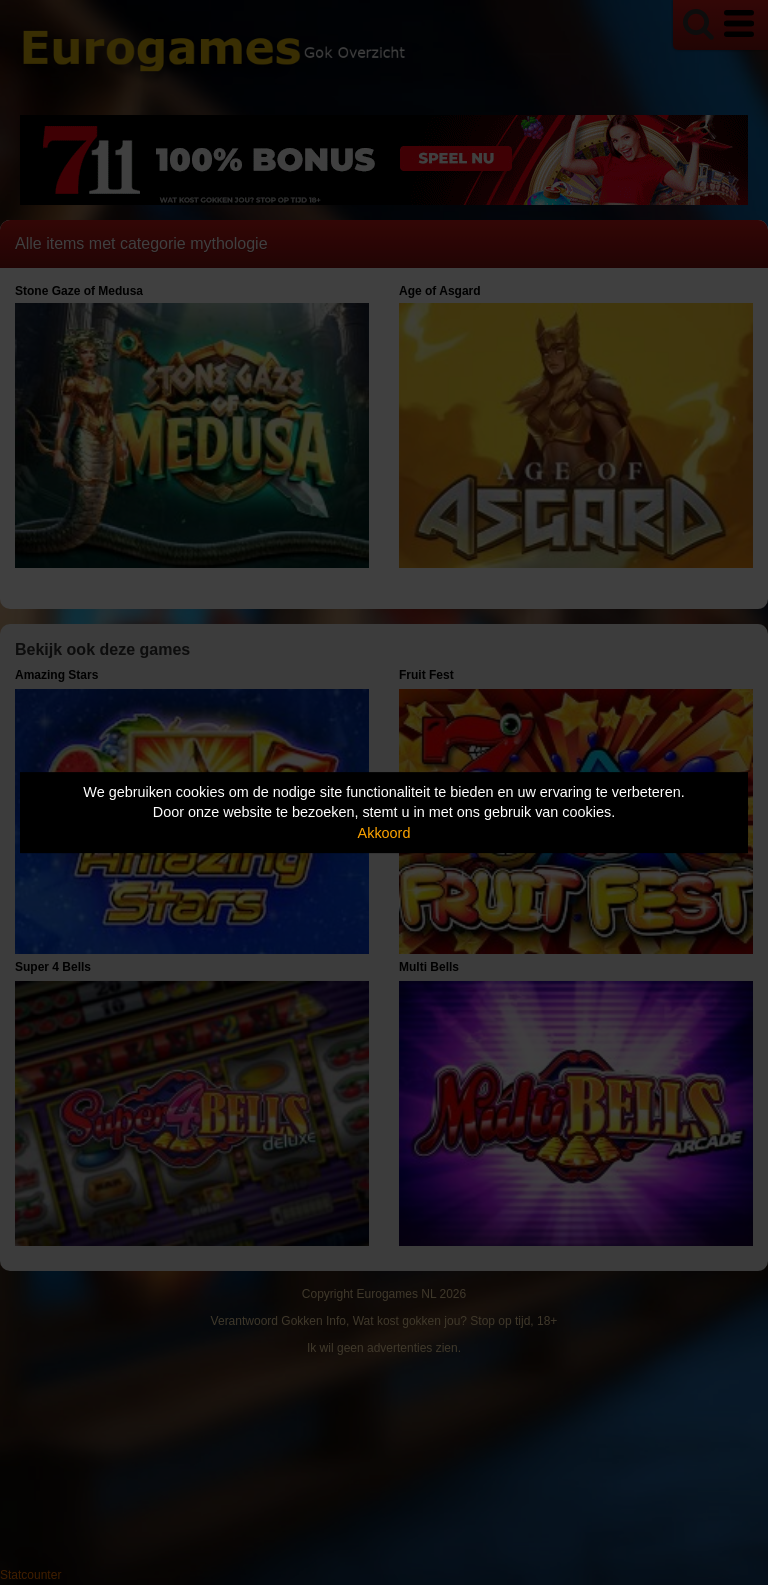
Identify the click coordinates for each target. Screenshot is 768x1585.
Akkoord (384, 833)
